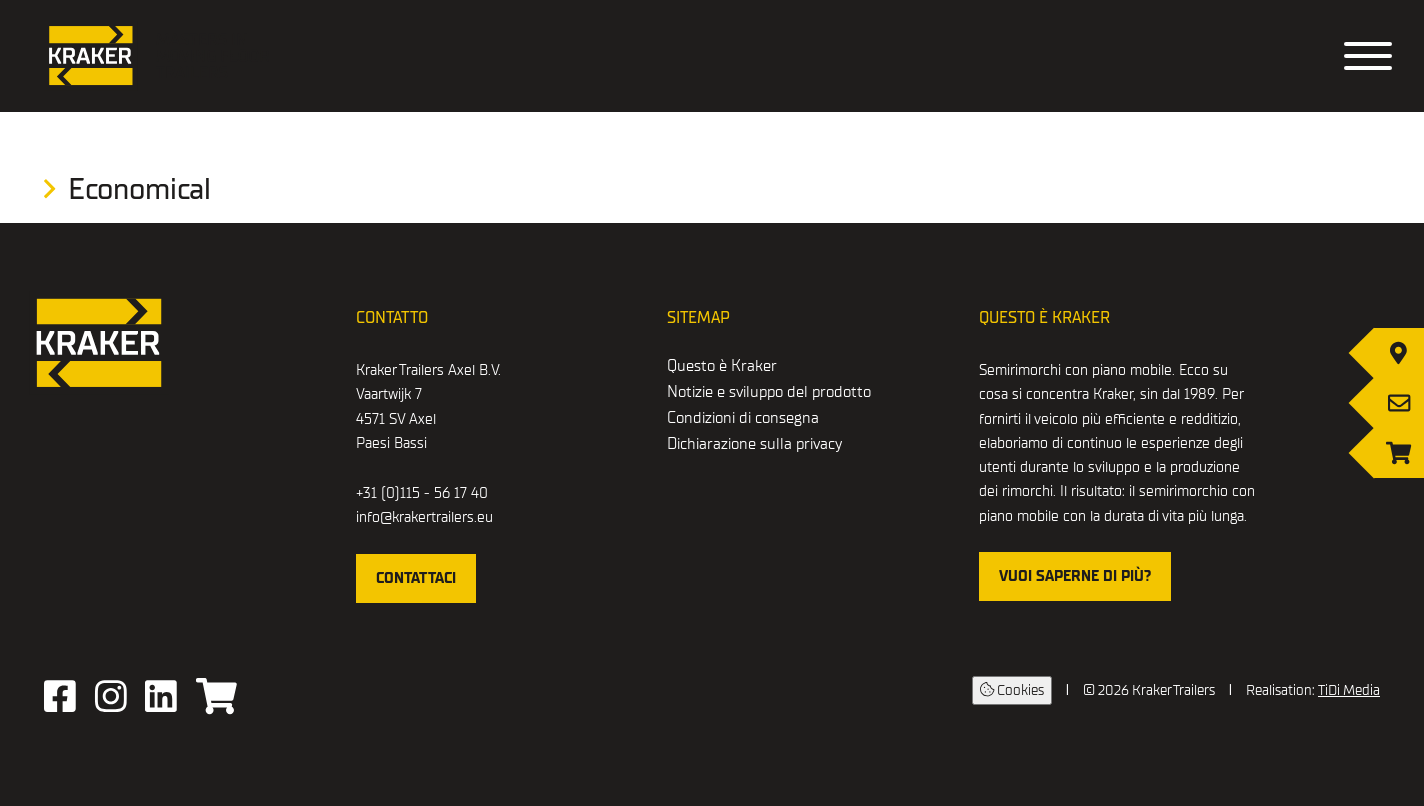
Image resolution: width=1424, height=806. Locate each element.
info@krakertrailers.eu (424, 517)
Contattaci (416, 578)
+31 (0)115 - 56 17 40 (422, 493)
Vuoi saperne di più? (1075, 576)
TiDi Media (1349, 690)
